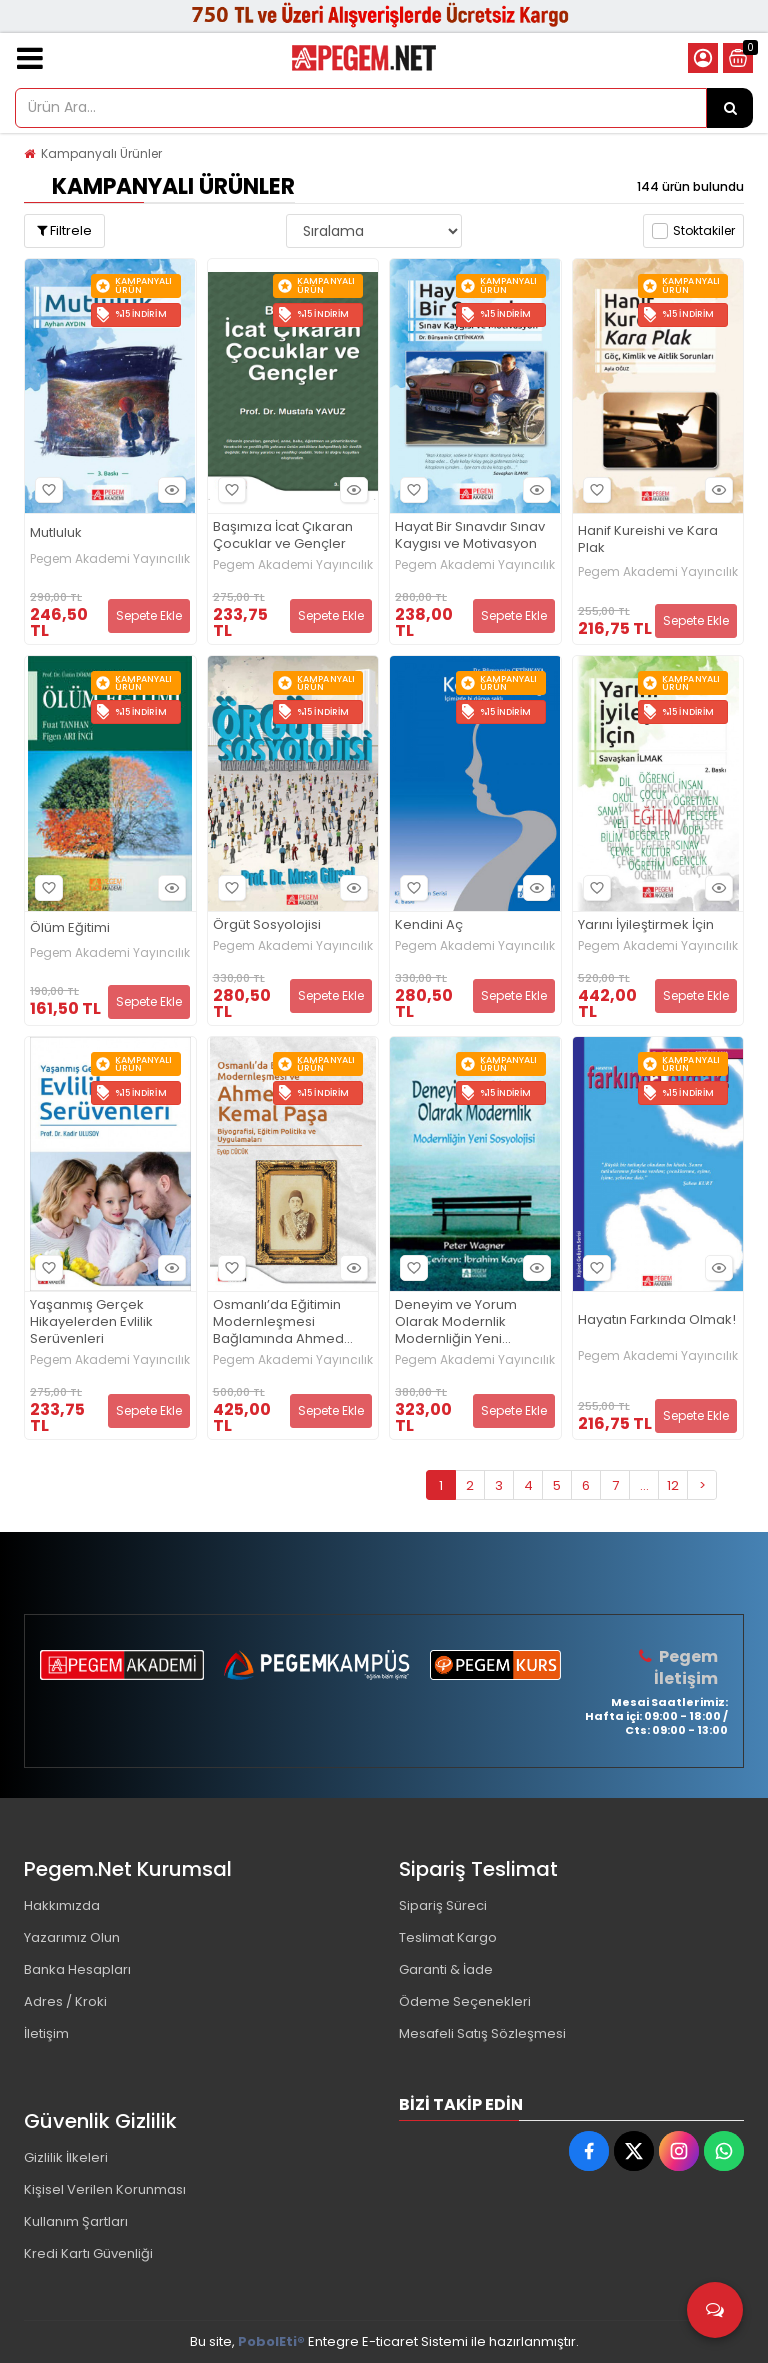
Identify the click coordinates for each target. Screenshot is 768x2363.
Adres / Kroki (65, 2001)
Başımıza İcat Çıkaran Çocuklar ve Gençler (283, 536)
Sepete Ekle (149, 615)
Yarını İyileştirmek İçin (646, 925)
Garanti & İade (446, 1969)
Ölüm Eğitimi (70, 928)
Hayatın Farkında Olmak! (657, 1320)
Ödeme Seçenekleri (465, 2001)
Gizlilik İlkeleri (66, 2157)
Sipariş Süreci (443, 1905)
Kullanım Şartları (76, 2221)
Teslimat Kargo (448, 1937)
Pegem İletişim (686, 1667)
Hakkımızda (62, 1905)
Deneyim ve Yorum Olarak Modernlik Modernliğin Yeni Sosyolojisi (456, 1322)
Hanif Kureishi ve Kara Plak (648, 540)
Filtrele (64, 230)
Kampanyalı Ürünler (101, 153)
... (644, 1485)
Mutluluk (56, 533)
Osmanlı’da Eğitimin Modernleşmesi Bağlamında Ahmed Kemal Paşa (278, 1322)
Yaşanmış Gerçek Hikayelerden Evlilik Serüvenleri (91, 1322)
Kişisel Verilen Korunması (105, 2189)
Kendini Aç (429, 925)
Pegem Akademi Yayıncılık (110, 559)
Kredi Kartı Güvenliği (88, 2253)
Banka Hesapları (77, 1969)
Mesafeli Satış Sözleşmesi (482, 2033)
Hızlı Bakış (169, 490)
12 (673, 1485)
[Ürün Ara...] (730, 108)
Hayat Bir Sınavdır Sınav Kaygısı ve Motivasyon (470, 536)
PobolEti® (271, 2341)
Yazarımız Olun (72, 1937)
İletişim (46, 2033)
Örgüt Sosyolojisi (267, 925)
